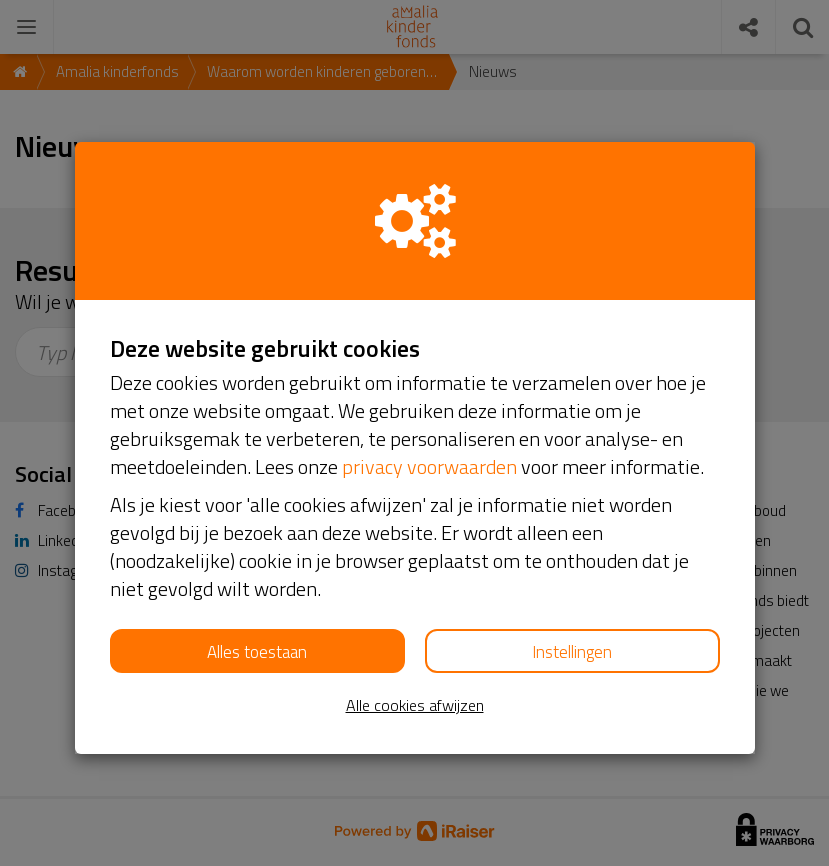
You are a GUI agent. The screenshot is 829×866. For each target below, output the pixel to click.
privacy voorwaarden (429, 466)
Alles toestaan (257, 652)
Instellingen (572, 652)
